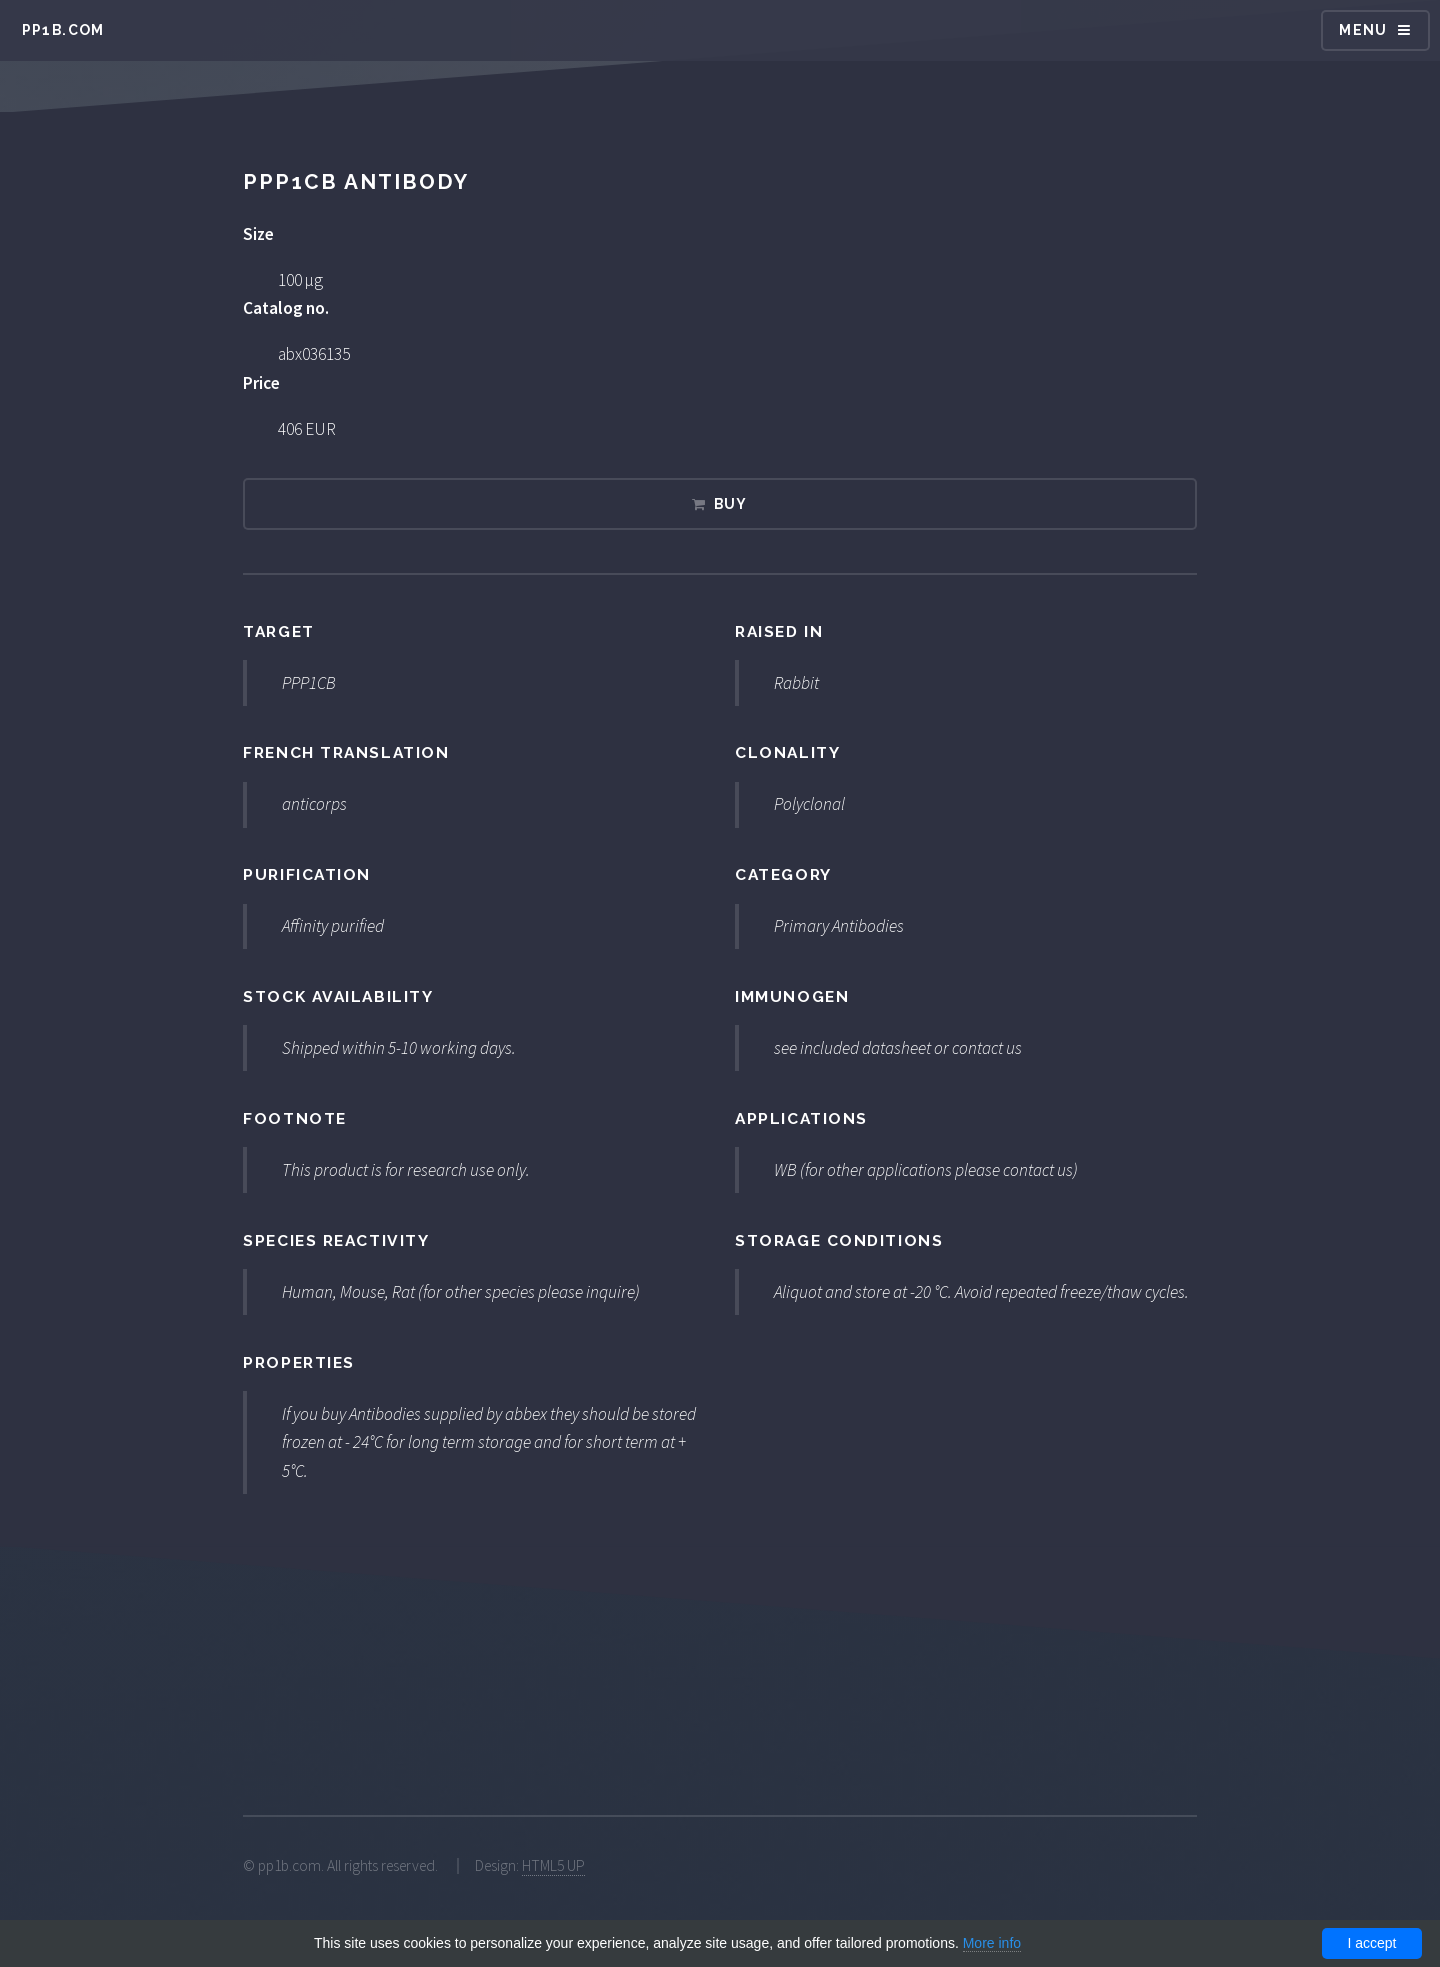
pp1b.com (63, 30)
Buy (731, 504)
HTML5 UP (553, 1865)
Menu (1363, 30)
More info (992, 1943)
